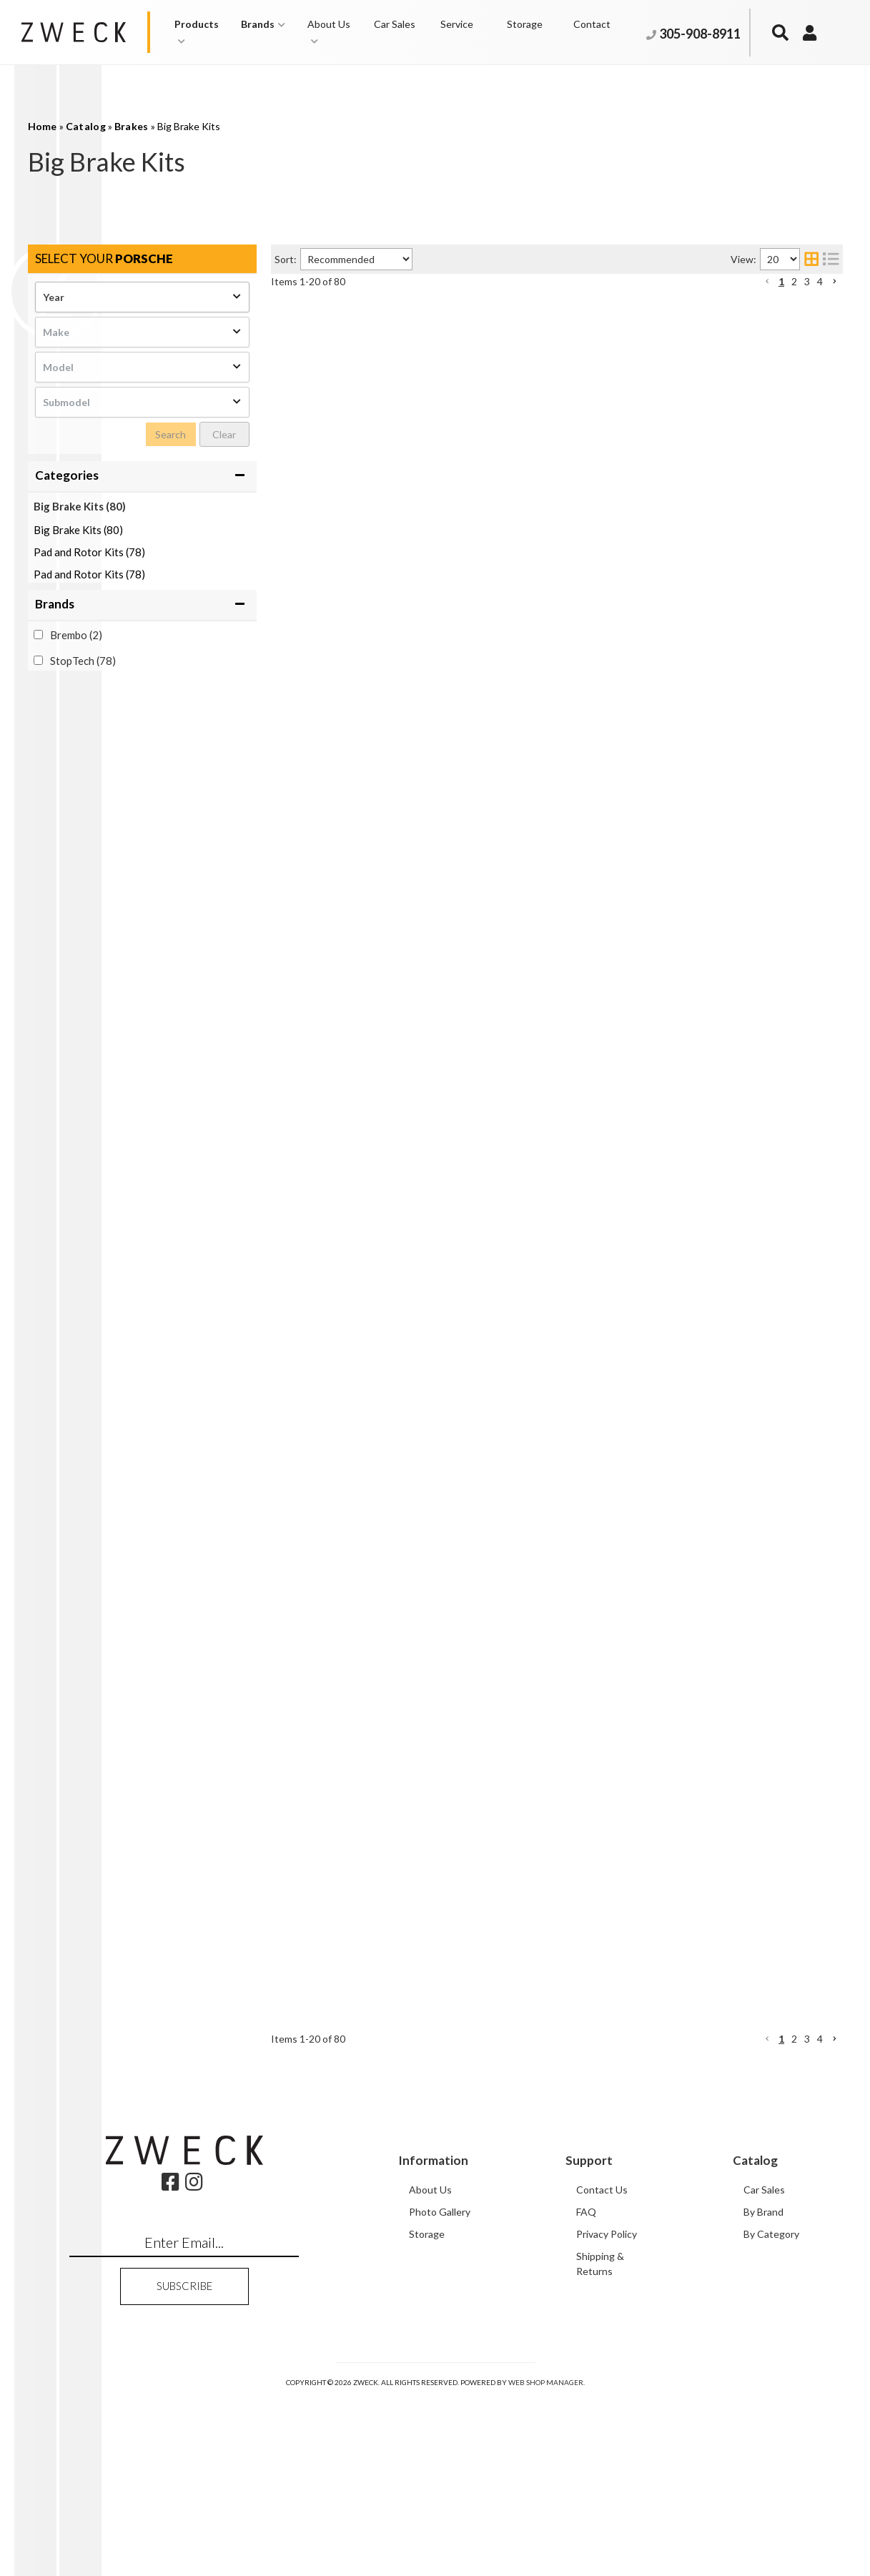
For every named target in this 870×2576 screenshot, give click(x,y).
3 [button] (807, 281)
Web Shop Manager (545, 2559)
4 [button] (820, 281)
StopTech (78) (83, 660)
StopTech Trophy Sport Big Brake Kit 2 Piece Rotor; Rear (539, 497)
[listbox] (142, 297)
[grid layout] (811, 259)
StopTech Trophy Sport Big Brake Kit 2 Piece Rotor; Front (541, 310)
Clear (224, 434)
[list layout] (831, 259)
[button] (200, 32)
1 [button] (781, 281)
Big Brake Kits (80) (80, 506)
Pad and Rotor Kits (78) (89, 552)
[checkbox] (38, 634)
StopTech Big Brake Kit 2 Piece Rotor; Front (508, 1563)
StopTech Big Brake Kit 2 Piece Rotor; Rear (505, 1188)
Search (170, 434)
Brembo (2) (76, 634)
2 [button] (794, 281)
